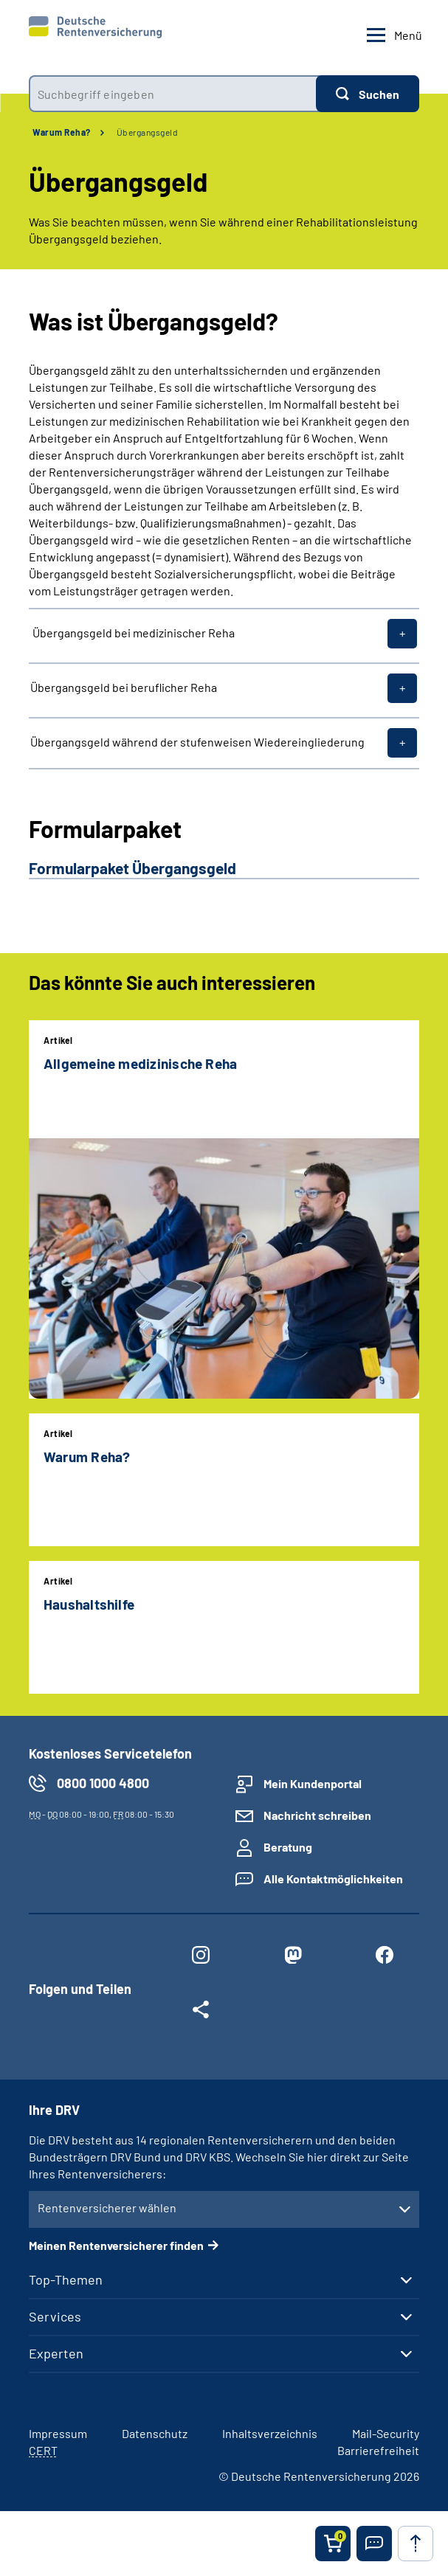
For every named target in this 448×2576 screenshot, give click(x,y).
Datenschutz (154, 2433)
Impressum (58, 2433)
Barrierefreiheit (378, 2450)
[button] (374, 2543)
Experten (56, 2353)
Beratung (287, 1847)
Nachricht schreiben (317, 1815)
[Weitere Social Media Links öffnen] (200, 2012)
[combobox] (172, 93)
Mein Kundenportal (312, 1783)
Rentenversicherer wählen (107, 2208)
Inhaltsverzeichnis (269, 2433)
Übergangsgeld (148, 132)
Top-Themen (66, 2279)
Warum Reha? (61, 132)
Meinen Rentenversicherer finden (116, 2245)
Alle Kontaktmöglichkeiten (333, 1879)
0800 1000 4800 (103, 1783)
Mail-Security (385, 2433)
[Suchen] (367, 93)
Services (55, 2316)
